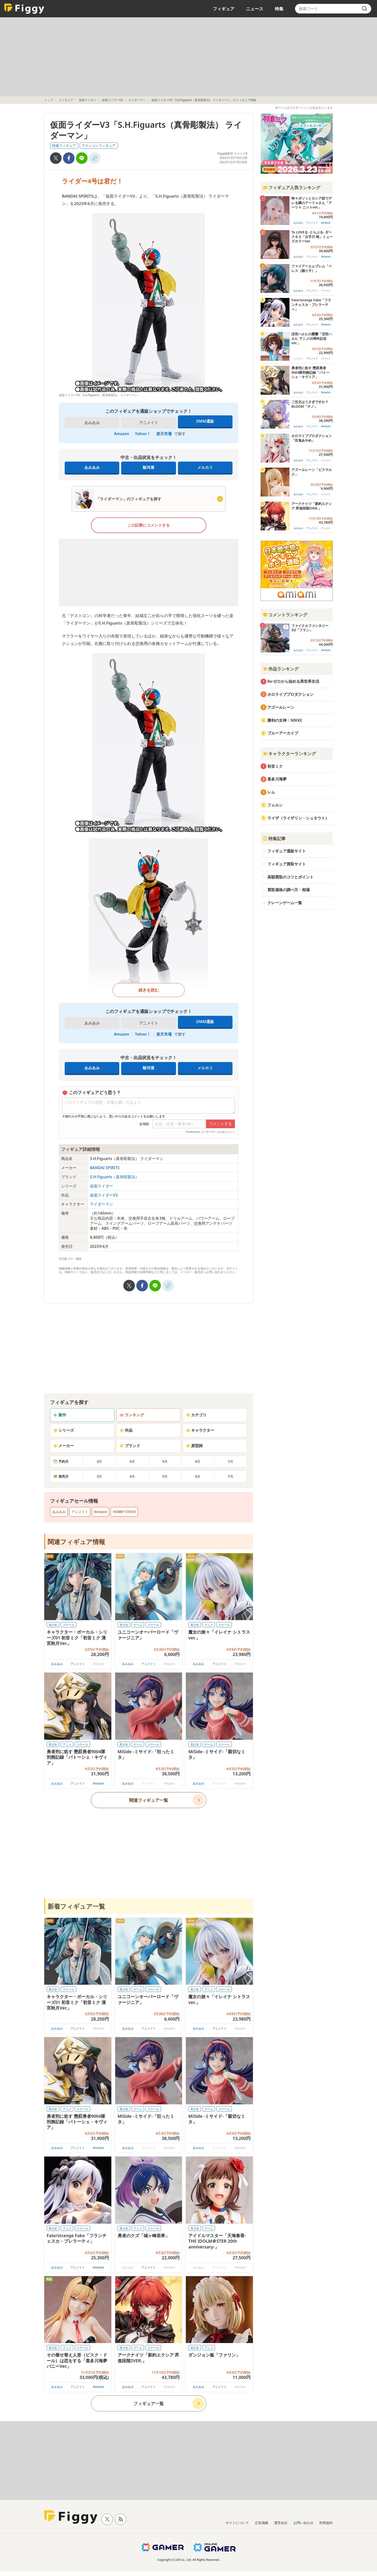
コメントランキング (285, 615)
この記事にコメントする (148, 525)
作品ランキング (281, 669)
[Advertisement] (188, 56)
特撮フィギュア (64, 145)
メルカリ (205, 467)
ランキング (131, 1414)
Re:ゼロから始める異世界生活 (293, 681)
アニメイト (79, 1511)
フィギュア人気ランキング (291, 187)
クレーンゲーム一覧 (284, 902)
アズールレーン (280, 707)
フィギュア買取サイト (286, 864)
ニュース (254, 9)
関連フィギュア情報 (76, 1541)
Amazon (121, 433)
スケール (68, 1625)
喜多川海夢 (277, 779)
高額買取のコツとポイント (290, 877)
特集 (279, 9)
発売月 (61, 1476)
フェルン (275, 805)
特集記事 (274, 838)
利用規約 (326, 2522)
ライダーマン (137, 100)
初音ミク (275, 766)
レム (271, 792)
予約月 (61, 1461)
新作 (59, 1414)
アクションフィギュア (98, 145)
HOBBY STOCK (124, 1511)
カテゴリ (196, 1414)
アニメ (208, 1625)
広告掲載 (261, 2522)
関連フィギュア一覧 (148, 1800)
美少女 (53, 1625)
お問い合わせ (303, 2522)
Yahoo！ (143, 433)
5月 (165, 1461)
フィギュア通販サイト (286, 851)
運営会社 (281, 2522)
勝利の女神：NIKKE (284, 720)
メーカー (63, 1445)
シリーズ (63, 1430)
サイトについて (237, 2522)
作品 (125, 1430)
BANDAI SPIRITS (104, 1167)
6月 (197, 1461)
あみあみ (92, 467)
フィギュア (223, 9)
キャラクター (200, 1430)
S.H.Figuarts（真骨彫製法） (114, 1176)
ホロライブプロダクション (290, 694)
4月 (132, 1461)
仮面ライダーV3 (112, 100)
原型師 (194, 1445)
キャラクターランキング (289, 753)
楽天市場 (164, 433)
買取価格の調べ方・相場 (288, 889)
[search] (364, 8)
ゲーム (137, 1625)
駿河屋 (148, 467)
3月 (99, 1461)
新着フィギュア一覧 (76, 1906)
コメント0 (240, 153)
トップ (48, 100)
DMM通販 (205, 421)
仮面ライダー (87, 100)
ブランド (129, 1445)
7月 (230, 1461)
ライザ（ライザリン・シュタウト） (298, 818)
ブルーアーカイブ (282, 733)
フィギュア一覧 (148, 2403)
